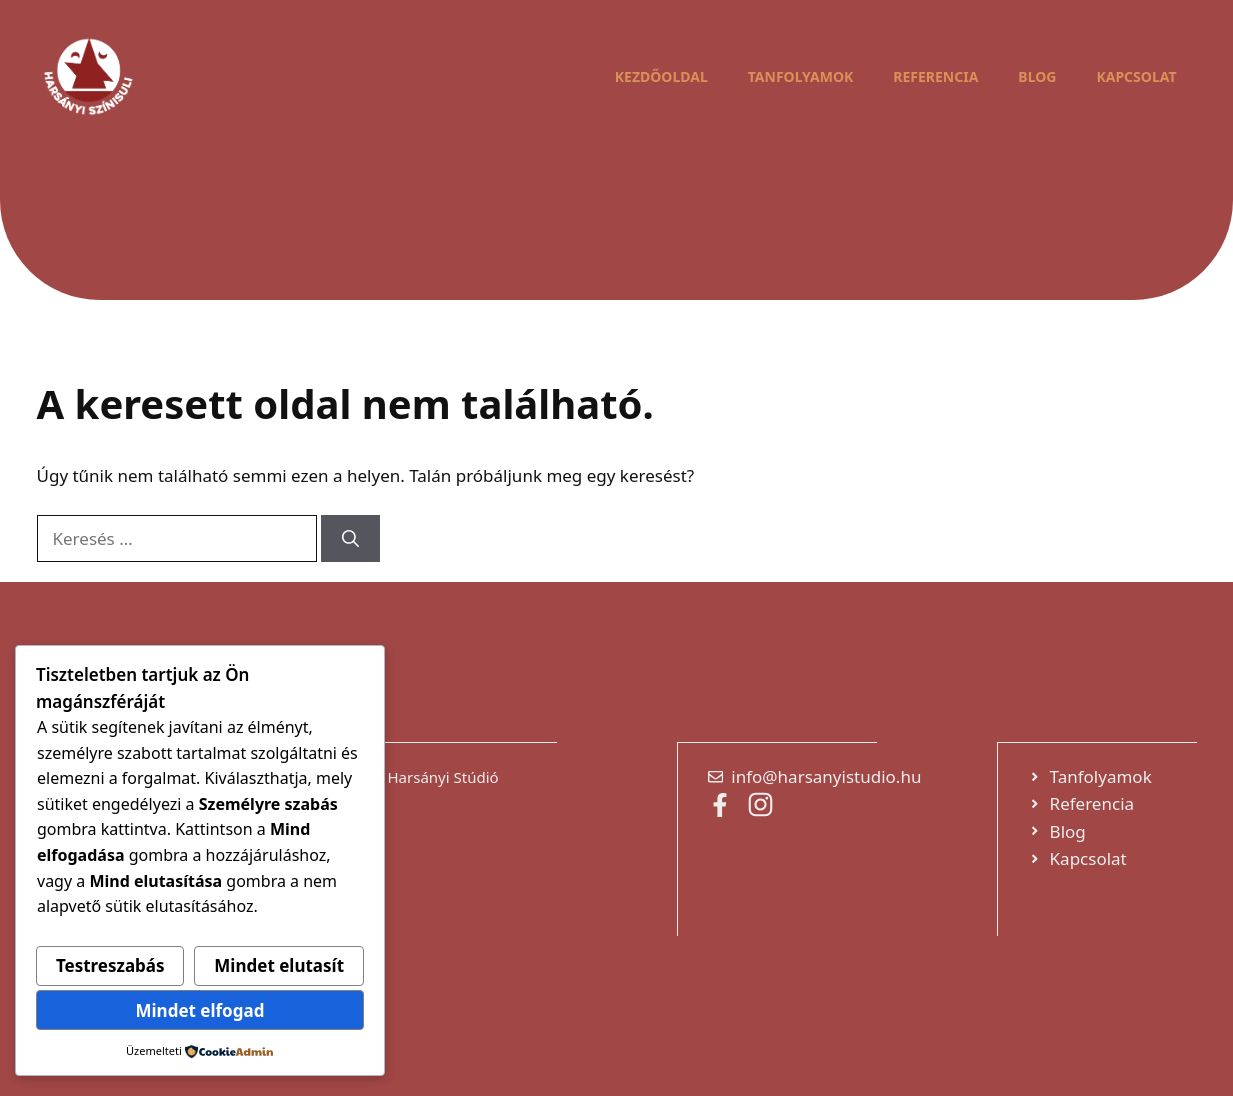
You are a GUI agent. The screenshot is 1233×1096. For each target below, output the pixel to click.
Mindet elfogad (199, 1010)
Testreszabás (110, 965)
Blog (1037, 76)
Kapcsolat (1136, 76)
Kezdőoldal (661, 76)
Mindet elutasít (279, 965)
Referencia (935, 76)
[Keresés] (350, 539)
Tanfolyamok (801, 76)
